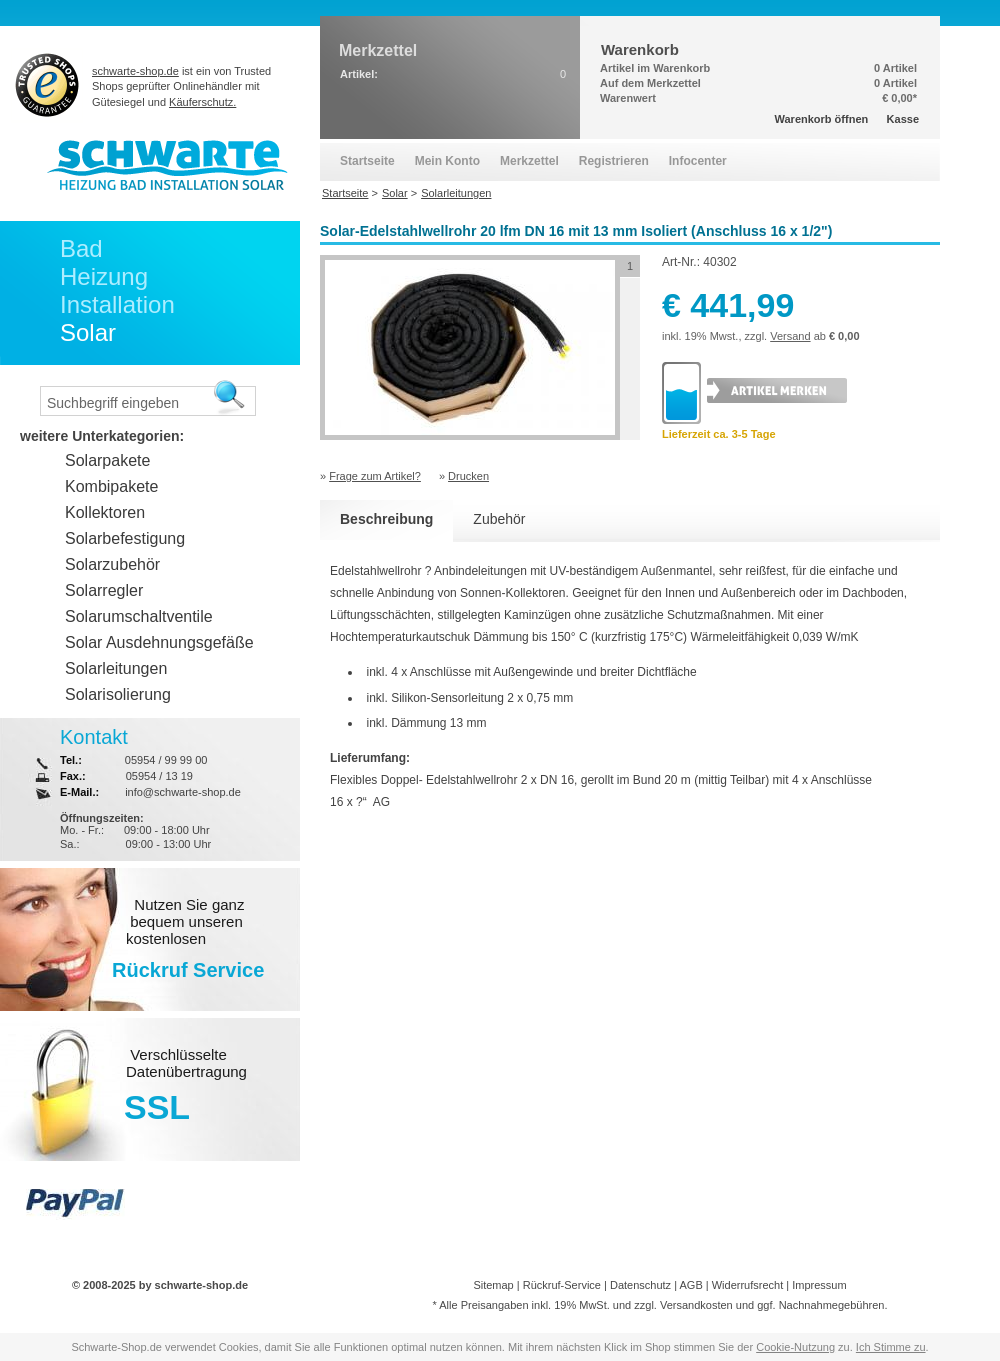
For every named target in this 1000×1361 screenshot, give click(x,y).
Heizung (104, 276)
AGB (690, 1285)
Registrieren (614, 161)
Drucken (468, 476)
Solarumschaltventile (139, 616)
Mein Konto (447, 161)
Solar (88, 332)
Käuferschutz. (202, 102)
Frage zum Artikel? (375, 476)
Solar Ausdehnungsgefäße (159, 642)
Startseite (367, 161)
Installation (117, 304)
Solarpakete (107, 460)
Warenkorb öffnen (822, 119)
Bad (81, 248)
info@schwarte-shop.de (183, 792)
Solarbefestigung (125, 538)
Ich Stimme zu (891, 1347)
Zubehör (499, 519)
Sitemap (493, 1285)
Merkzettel (529, 161)
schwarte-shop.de (135, 71)
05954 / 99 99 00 (166, 760)
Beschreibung (386, 519)
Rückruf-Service (562, 1285)
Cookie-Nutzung (795, 1347)
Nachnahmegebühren (832, 1305)
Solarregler (104, 590)
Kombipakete (111, 486)
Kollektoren (105, 512)
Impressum (819, 1285)
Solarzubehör (112, 564)
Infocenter (698, 161)
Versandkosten (696, 1305)
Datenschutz (640, 1285)
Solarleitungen (116, 668)
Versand (790, 336)
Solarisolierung (118, 694)
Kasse (903, 119)
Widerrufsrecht (748, 1285)
